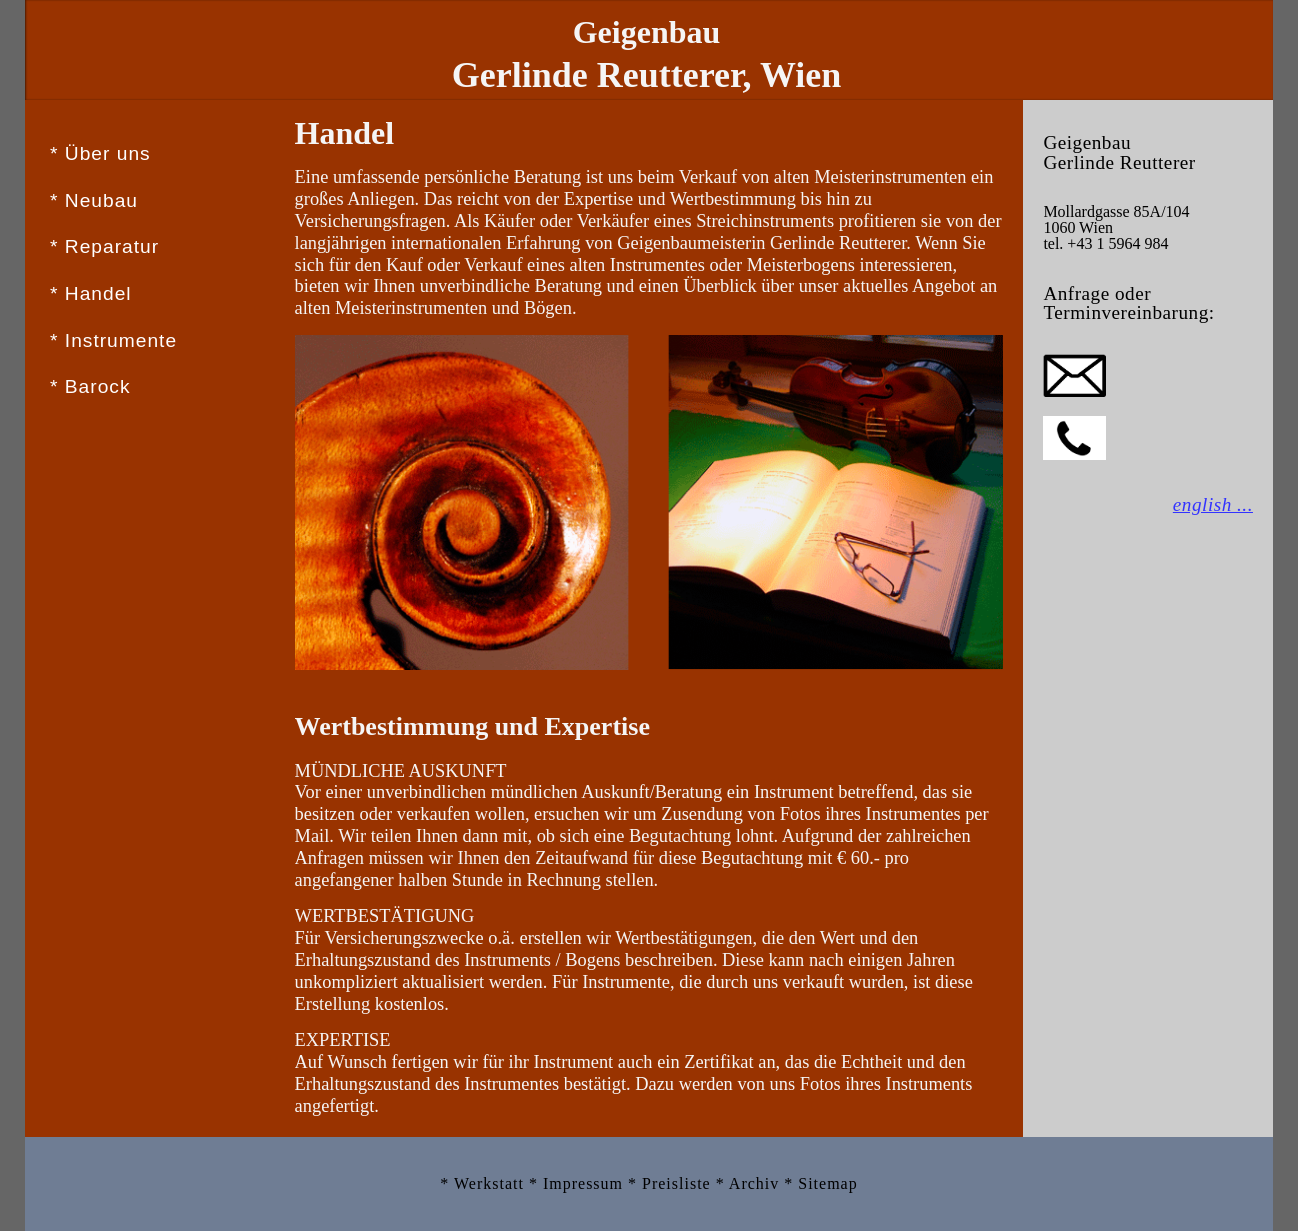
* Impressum (578, 1183)
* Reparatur (104, 246)
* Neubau (94, 200)
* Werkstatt (484, 1183)
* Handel (91, 293)
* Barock (90, 386)
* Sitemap (820, 1183)
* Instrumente (113, 340)
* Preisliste (672, 1183)
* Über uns (100, 153)
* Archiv (750, 1183)
